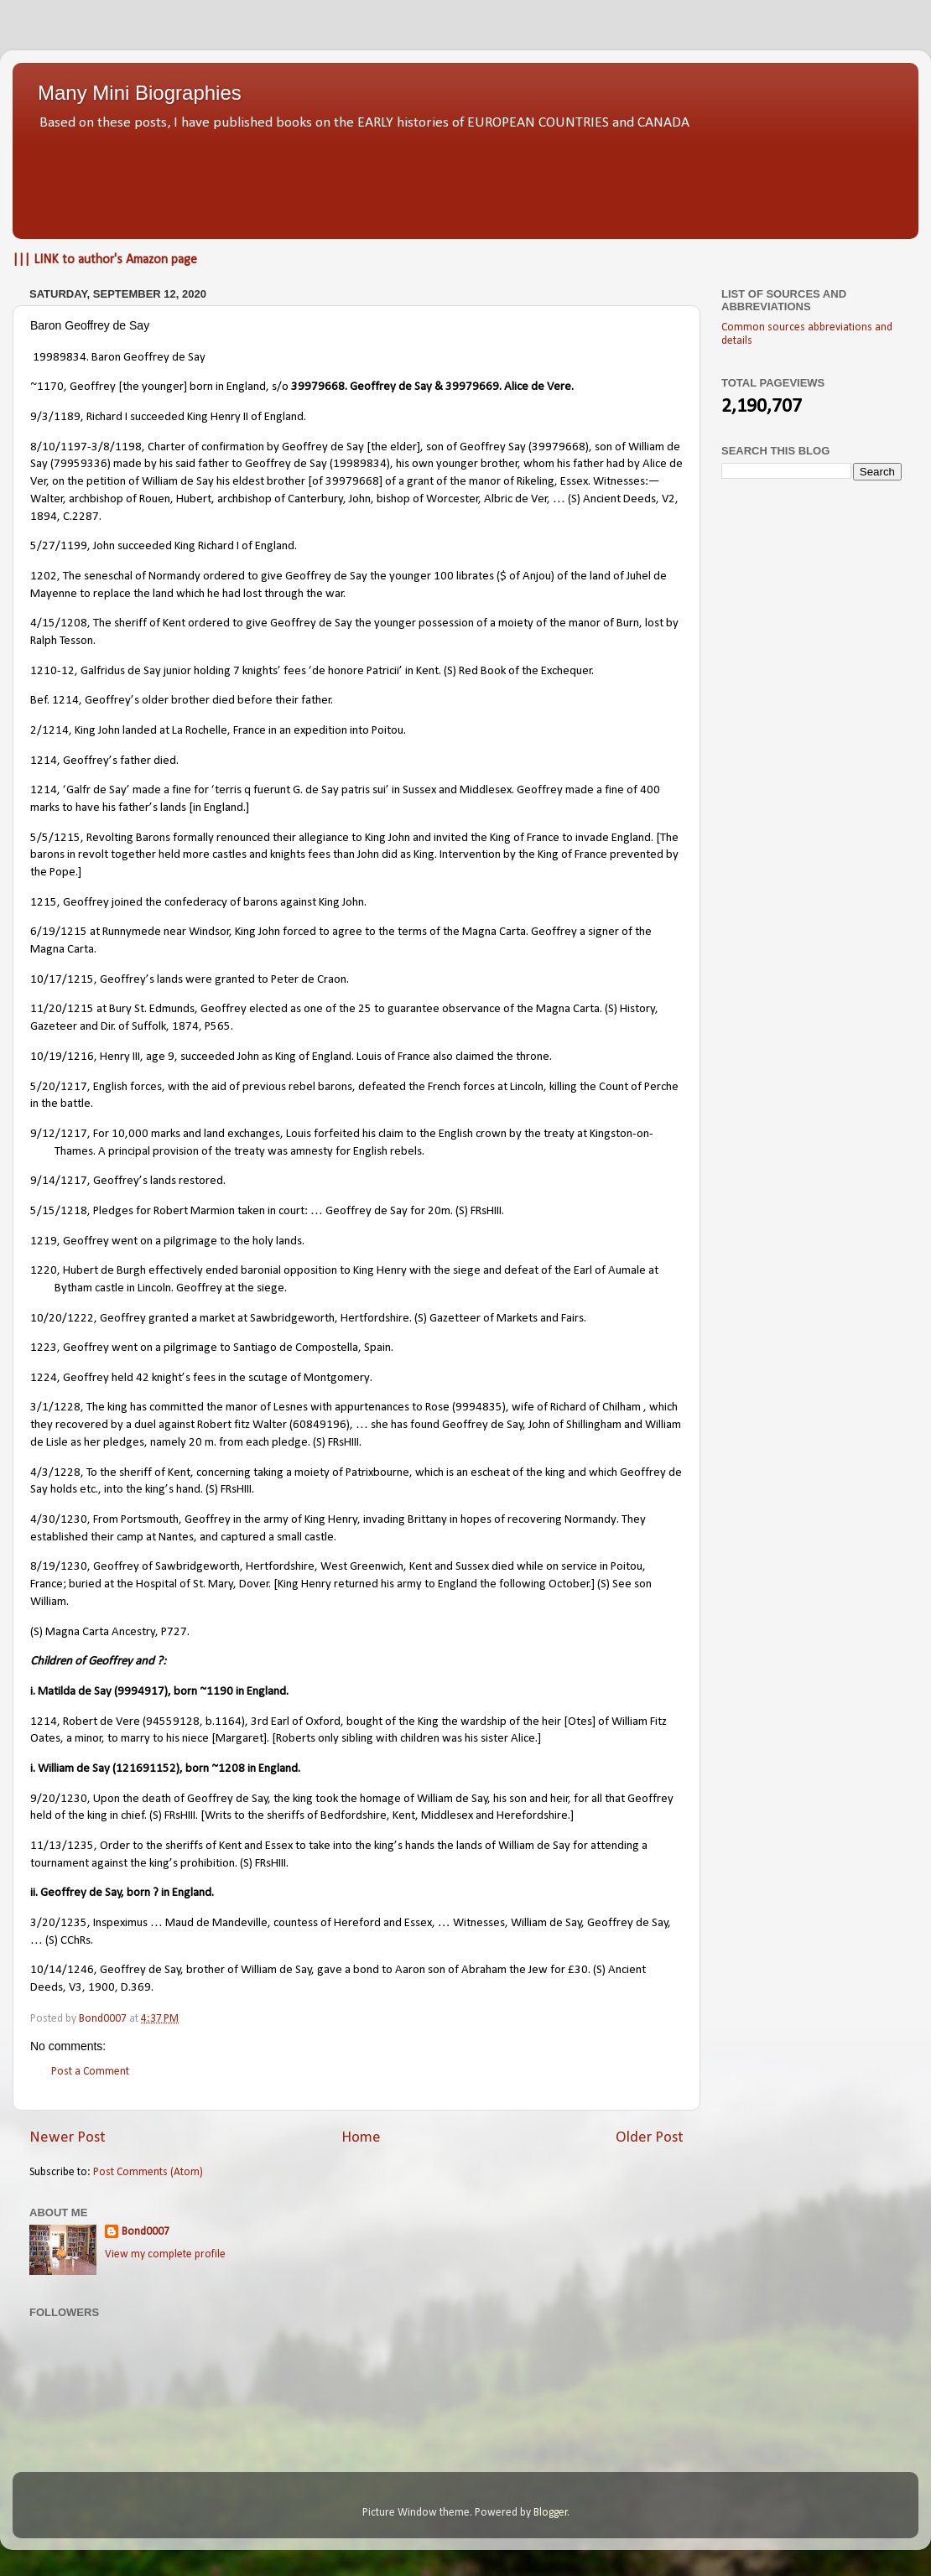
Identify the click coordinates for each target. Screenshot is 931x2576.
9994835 (478, 1407)
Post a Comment (90, 2071)
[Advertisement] (465, 180)
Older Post (650, 2138)
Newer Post (67, 2138)
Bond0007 (145, 2231)
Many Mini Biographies (140, 92)
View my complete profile (165, 2254)
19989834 (59, 357)
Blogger (550, 2512)
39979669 (472, 387)
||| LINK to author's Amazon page (105, 260)
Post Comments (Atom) (148, 2172)
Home (361, 2138)
